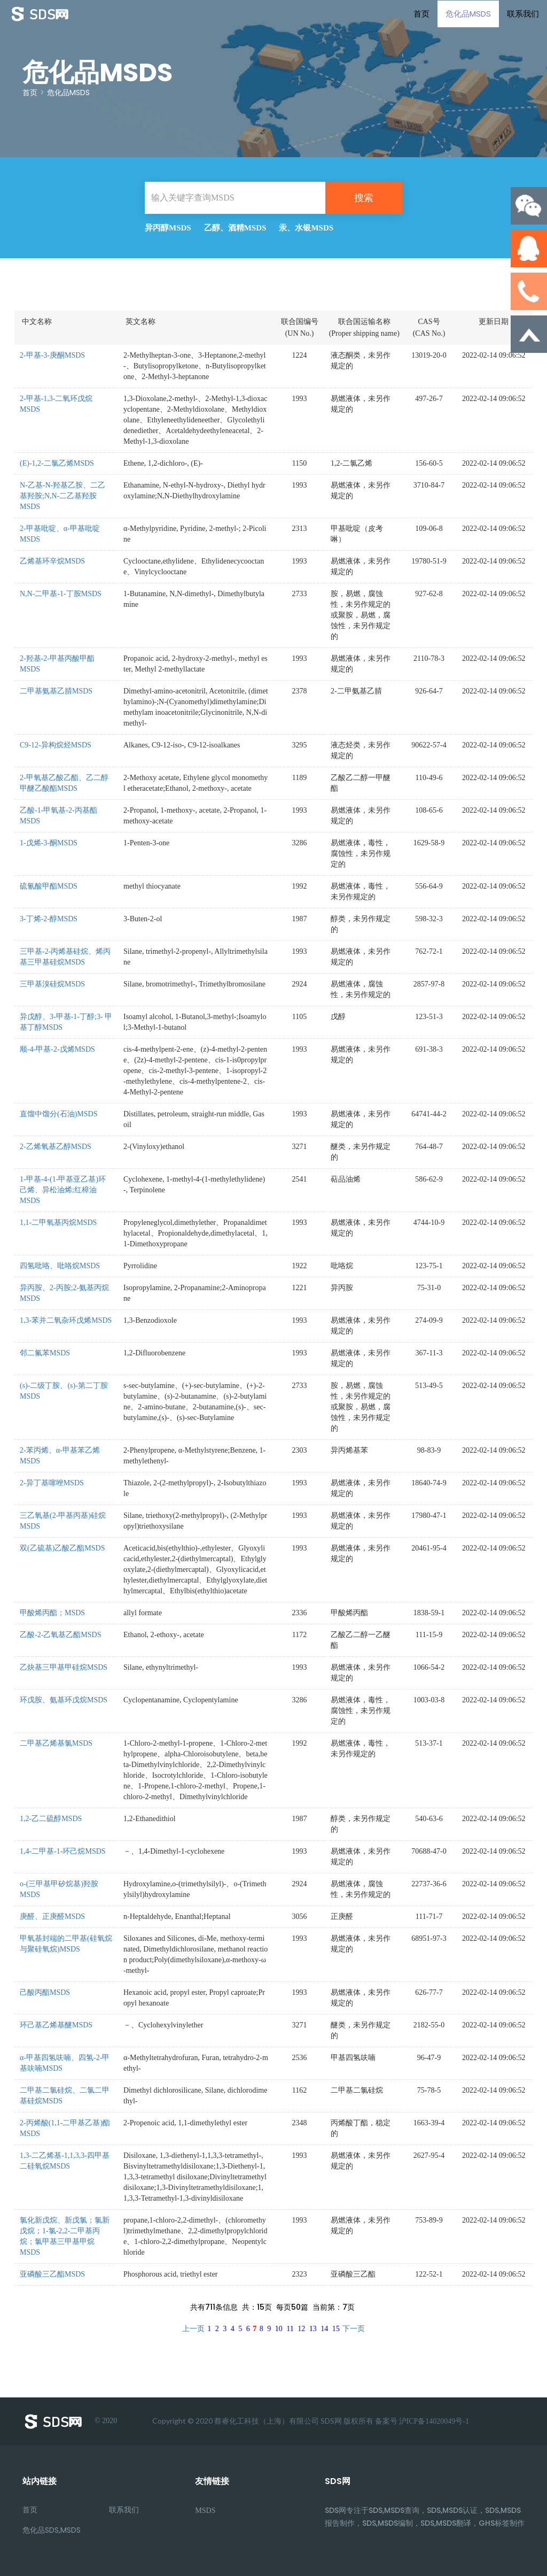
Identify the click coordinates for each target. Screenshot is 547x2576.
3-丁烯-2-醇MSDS (48, 919)
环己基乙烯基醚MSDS (56, 2025)
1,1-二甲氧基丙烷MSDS (58, 1222)
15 (336, 2329)
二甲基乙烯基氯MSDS (56, 1743)
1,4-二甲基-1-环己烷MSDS (63, 1851)
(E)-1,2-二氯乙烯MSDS (57, 463)
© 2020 (69, 2421)
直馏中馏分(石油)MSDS (58, 1114)
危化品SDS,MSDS (51, 2530)
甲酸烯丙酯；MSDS (52, 1613)
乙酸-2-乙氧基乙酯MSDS (60, 1635)
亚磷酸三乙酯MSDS (52, 2274)
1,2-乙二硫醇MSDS (51, 1819)
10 (279, 2329)
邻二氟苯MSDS (45, 1353)
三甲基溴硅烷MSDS (52, 984)
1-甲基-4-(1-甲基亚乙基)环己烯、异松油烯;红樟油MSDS (63, 1190)
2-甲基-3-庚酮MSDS (52, 355)
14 (324, 2329)
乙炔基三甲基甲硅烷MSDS (63, 1667)
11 (289, 2329)
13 (313, 2329)
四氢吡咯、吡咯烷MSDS (60, 1266)
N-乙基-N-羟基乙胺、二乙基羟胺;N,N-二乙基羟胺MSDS (62, 496)
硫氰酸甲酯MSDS (48, 886)
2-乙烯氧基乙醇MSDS (55, 1147)
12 (301, 2329)
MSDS (205, 2510)
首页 (421, 13)
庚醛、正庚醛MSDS (52, 1916)
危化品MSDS (468, 13)
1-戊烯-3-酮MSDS (48, 843)
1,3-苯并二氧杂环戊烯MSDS (66, 1320)
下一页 (353, 2329)
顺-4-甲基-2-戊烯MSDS (57, 1049)
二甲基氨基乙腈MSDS (56, 691)
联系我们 (523, 13)
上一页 (193, 2329)
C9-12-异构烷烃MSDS (55, 745)
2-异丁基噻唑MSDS (52, 1483)
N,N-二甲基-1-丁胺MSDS (60, 594)
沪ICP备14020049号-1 (434, 2421)
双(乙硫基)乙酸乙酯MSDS (62, 1548)
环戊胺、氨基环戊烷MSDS (63, 1700)
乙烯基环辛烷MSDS (52, 561)
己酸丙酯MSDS (45, 1992)
